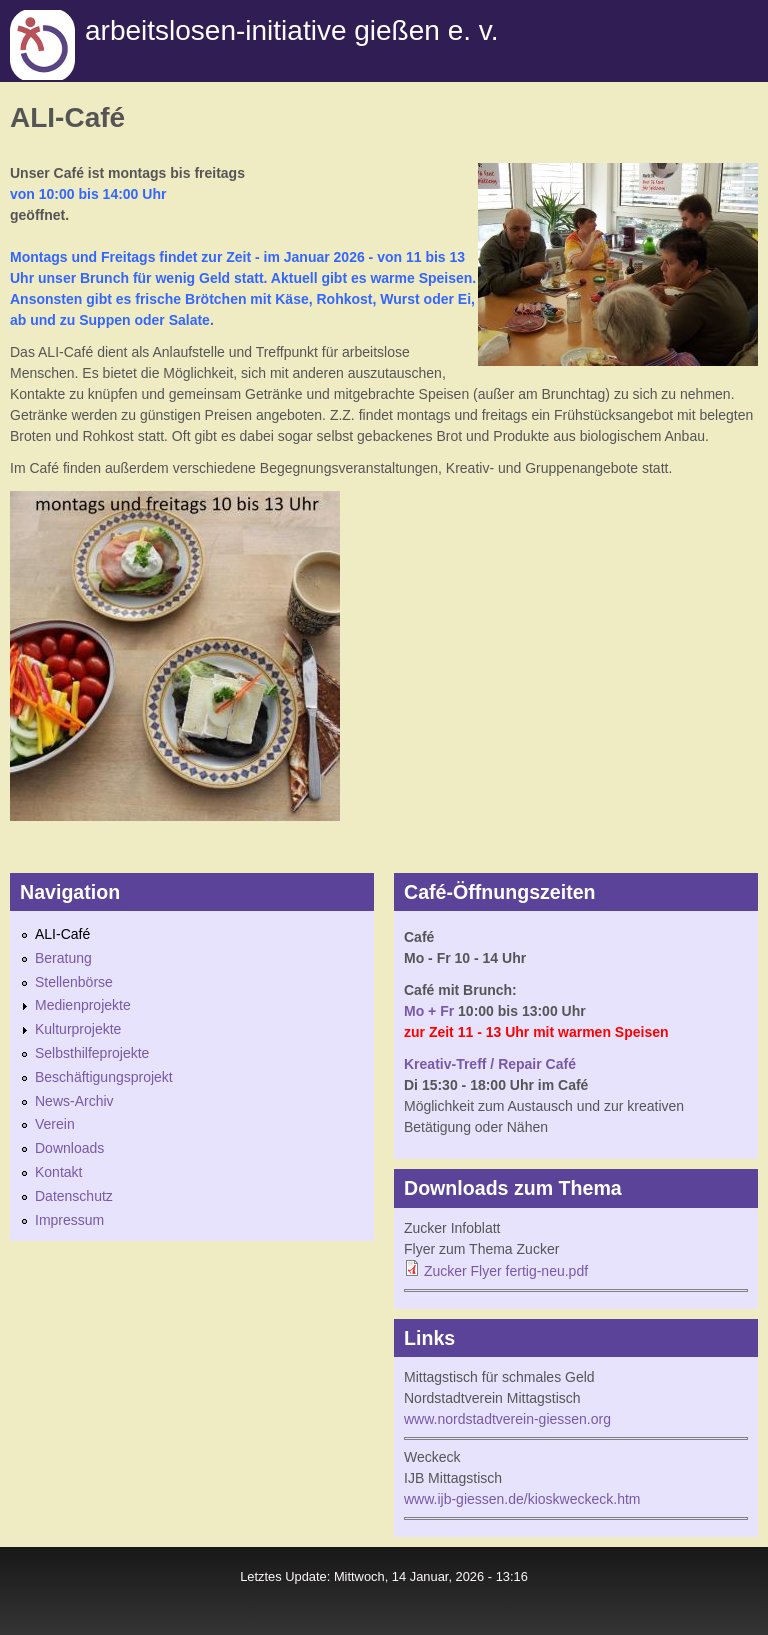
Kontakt (58, 1172)
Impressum (69, 1220)
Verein (55, 1124)
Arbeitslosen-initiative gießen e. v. (291, 30)
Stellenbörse (74, 982)
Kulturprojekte (78, 1029)
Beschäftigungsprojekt (104, 1077)
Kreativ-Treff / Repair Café (490, 1064)
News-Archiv (74, 1101)
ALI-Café (62, 934)
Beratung (63, 958)
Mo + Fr (429, 1011)
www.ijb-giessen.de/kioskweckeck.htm (522, 1499)
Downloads (69, 1148)
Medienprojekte (83, 1005)
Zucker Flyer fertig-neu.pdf (506, 1271)
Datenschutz (74, 1196)
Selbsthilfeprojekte (92, 1053)
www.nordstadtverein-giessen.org (507, 1419)
